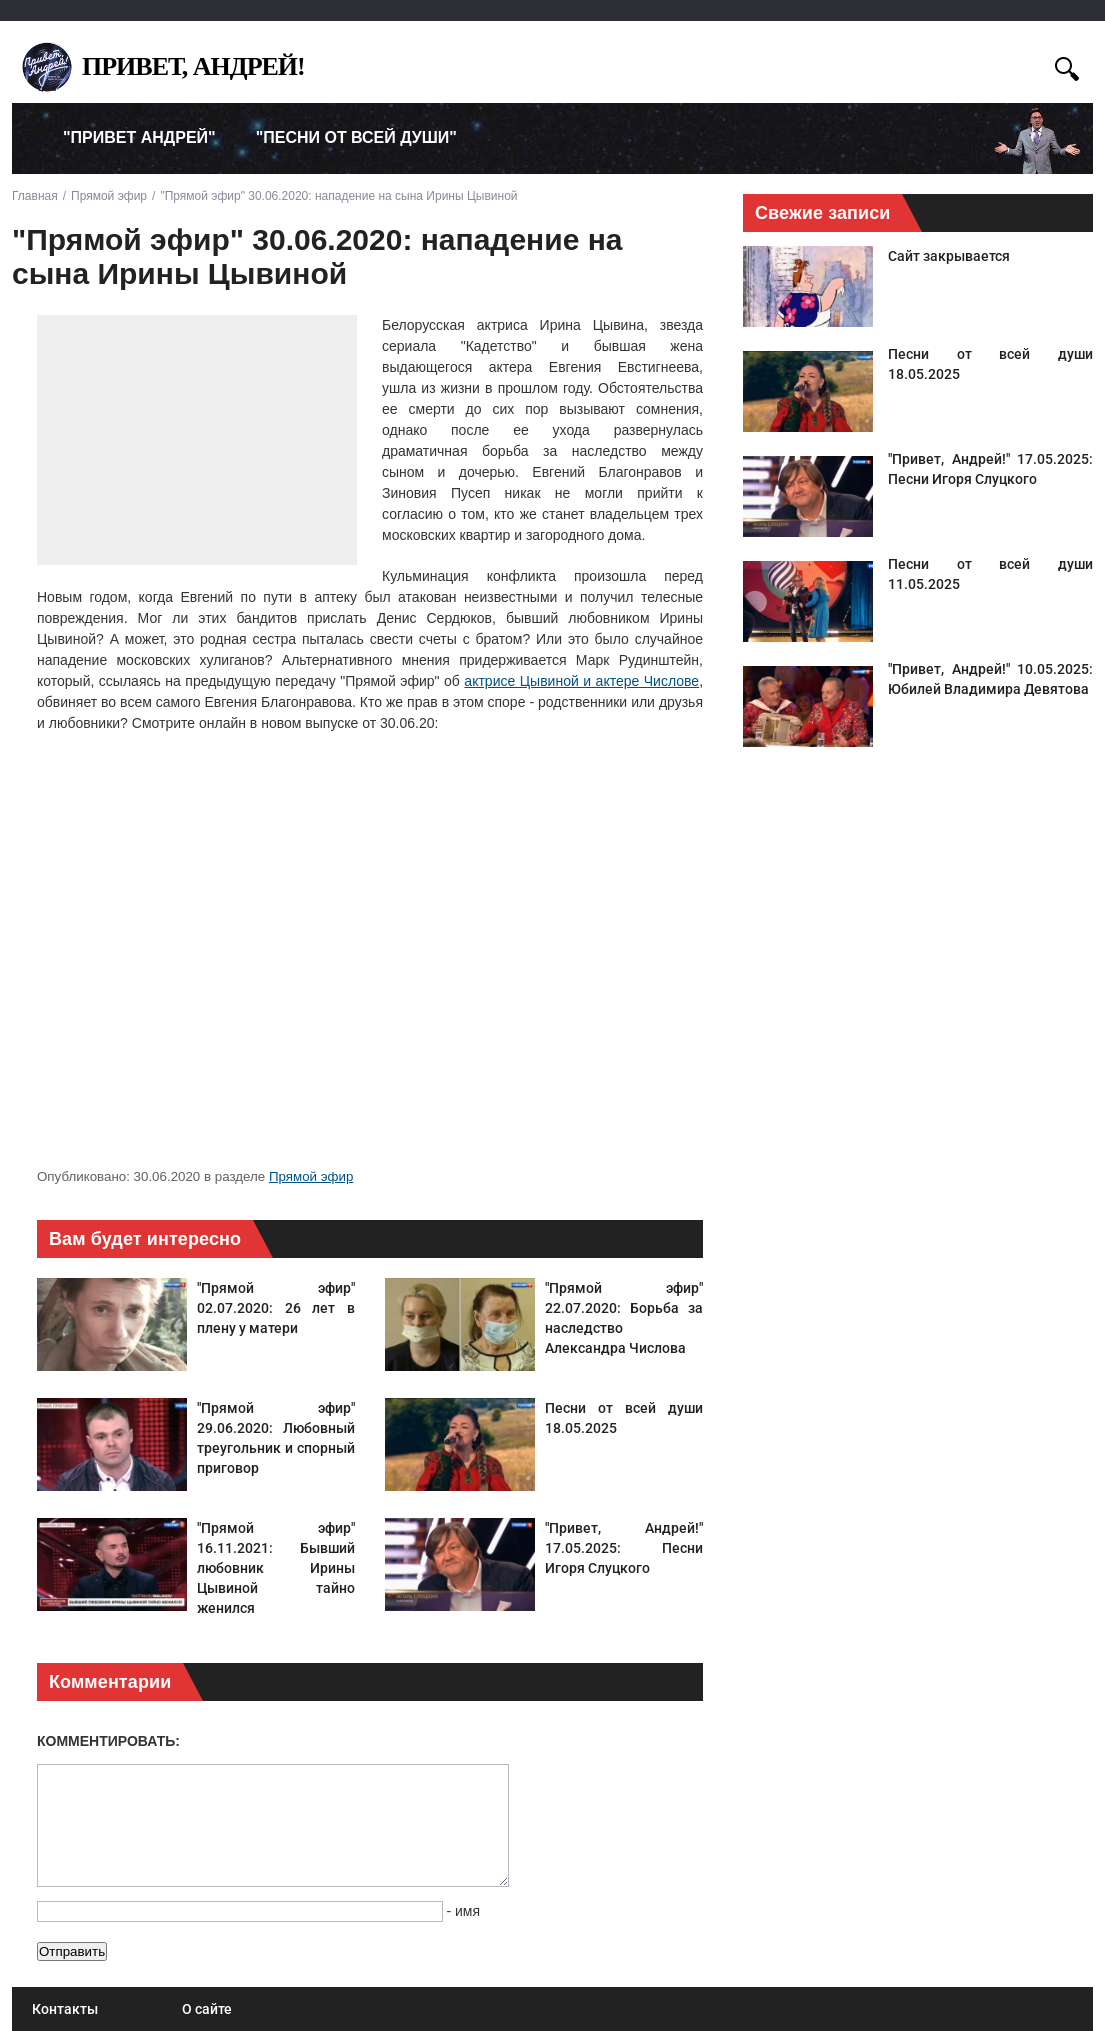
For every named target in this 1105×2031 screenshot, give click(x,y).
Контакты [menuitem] (65, 2009)
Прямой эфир (311, 1176)
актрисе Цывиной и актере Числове (581, 681)
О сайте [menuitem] (207, 2009)
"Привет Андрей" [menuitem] (139, 137)
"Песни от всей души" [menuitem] (356, 137)
